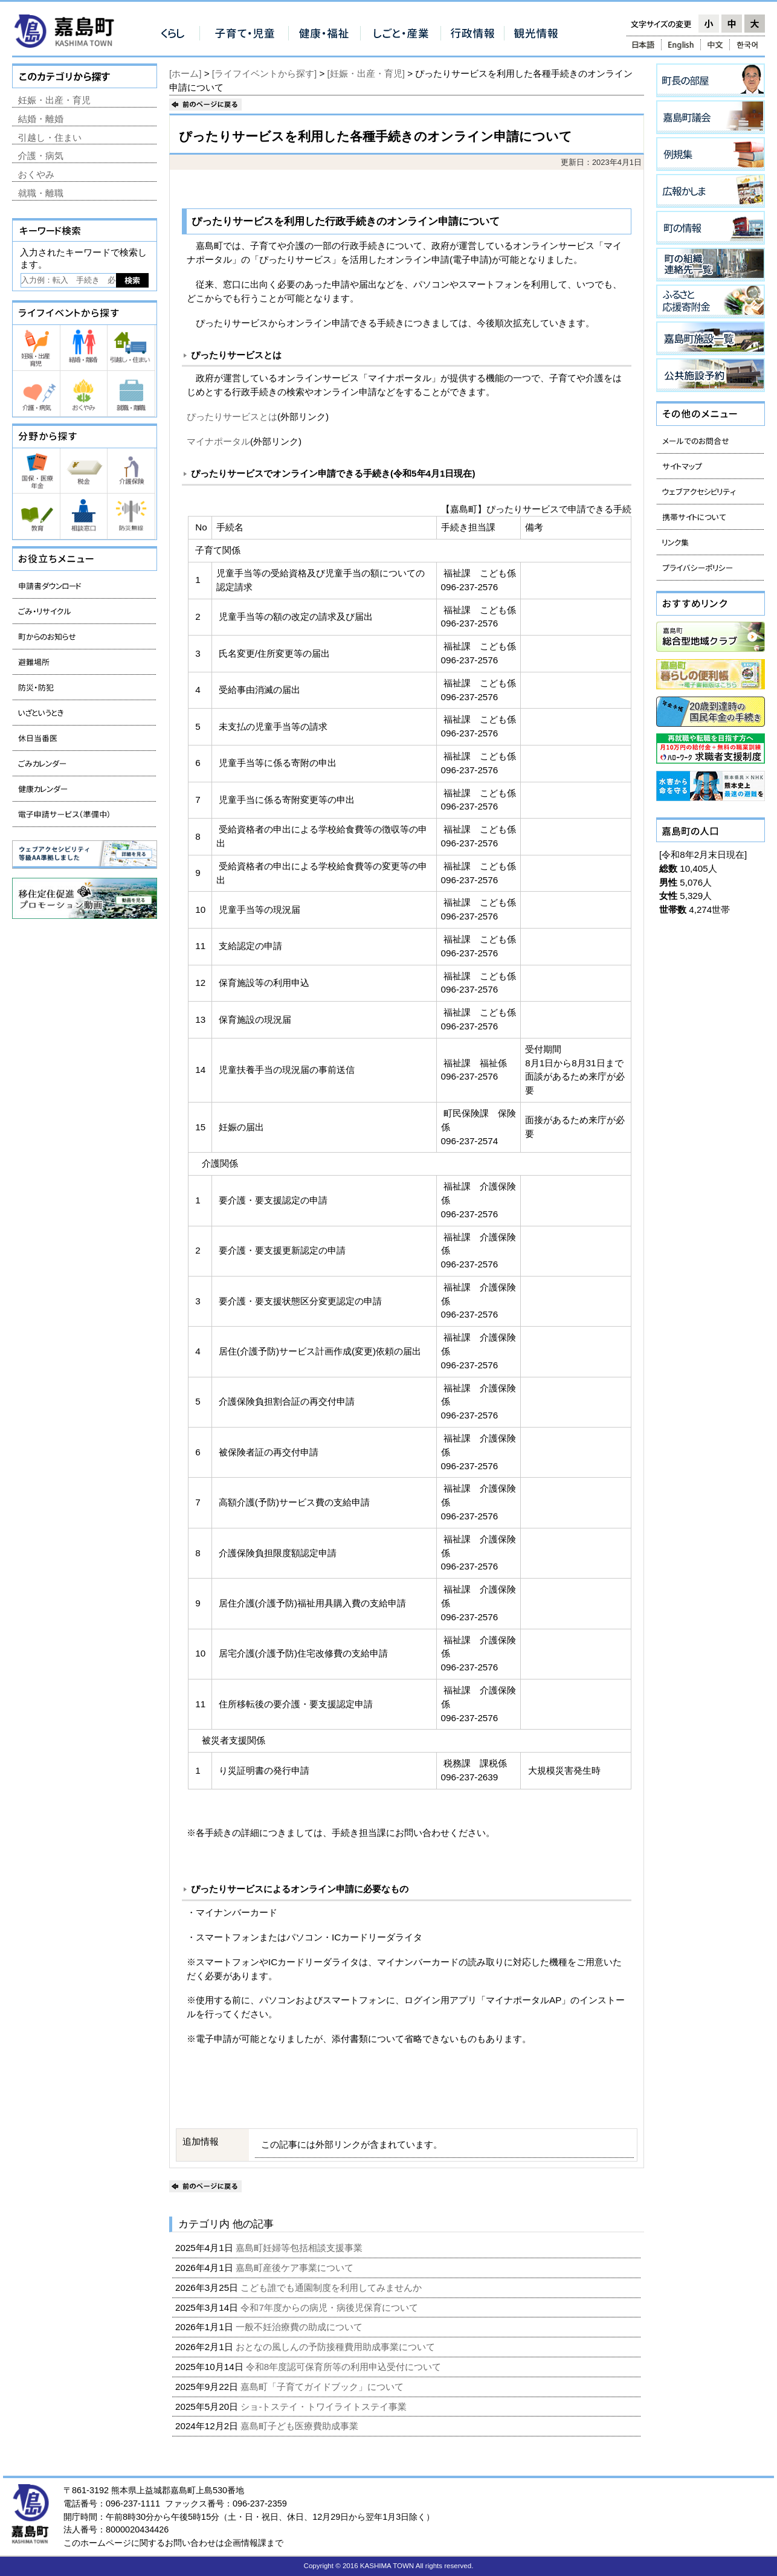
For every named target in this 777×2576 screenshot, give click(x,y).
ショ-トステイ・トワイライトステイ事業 (324, 2406)
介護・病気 (40, 155)
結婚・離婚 (40, 119)
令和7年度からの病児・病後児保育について (330, 2307)
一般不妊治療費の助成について (300, 2327)
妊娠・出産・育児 (54, 100)
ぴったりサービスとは (232, 416)
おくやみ (36, 174)
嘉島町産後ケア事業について (296, 2267)
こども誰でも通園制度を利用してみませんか (332, 2287)
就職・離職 (40, 193)
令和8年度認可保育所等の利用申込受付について (345, 2367)
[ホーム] (185, 73)
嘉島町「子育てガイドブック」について (323, 2386)
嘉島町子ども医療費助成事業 (300, 2426)
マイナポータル (218, 441)
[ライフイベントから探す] (264, 73)
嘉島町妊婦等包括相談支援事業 (300, 2248)
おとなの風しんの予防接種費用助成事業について (336, 2347)
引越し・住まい (50, 137)
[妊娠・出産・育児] (366, 73)
